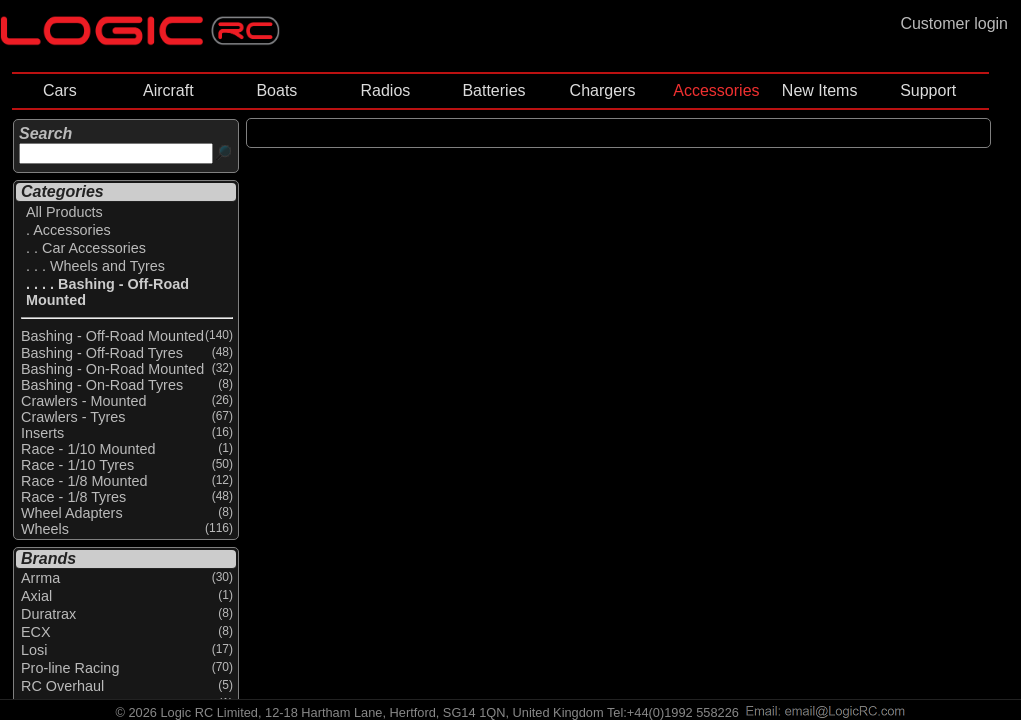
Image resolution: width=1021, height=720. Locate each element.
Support (928, 90)
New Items (820, 90)
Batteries (493, 90)
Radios (386, 90)
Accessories (716, 90)
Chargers (603, 90)
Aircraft (168, 90)
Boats (276, 90)
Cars (60, 90)
